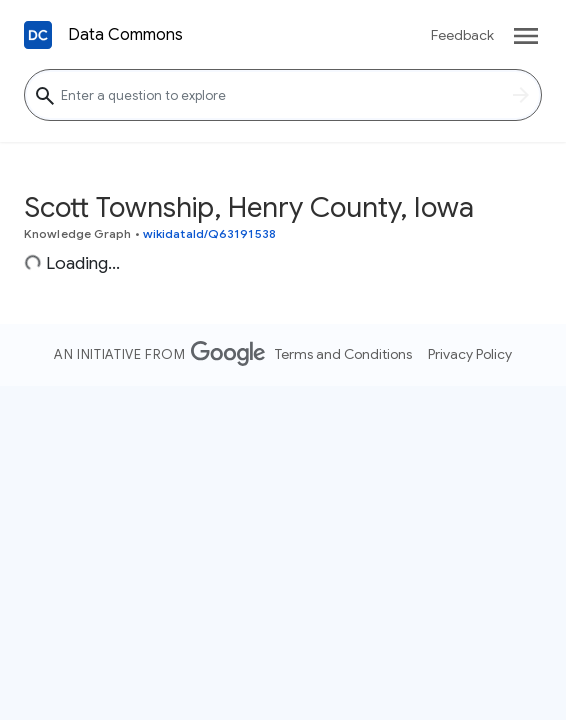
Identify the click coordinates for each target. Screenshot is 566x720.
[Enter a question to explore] (283, 95)
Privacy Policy (470, 354)
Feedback (462, 35)
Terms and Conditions (343, 354)
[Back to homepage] (38, 35)
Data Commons (125, 35)
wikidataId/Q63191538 (209, 233)
